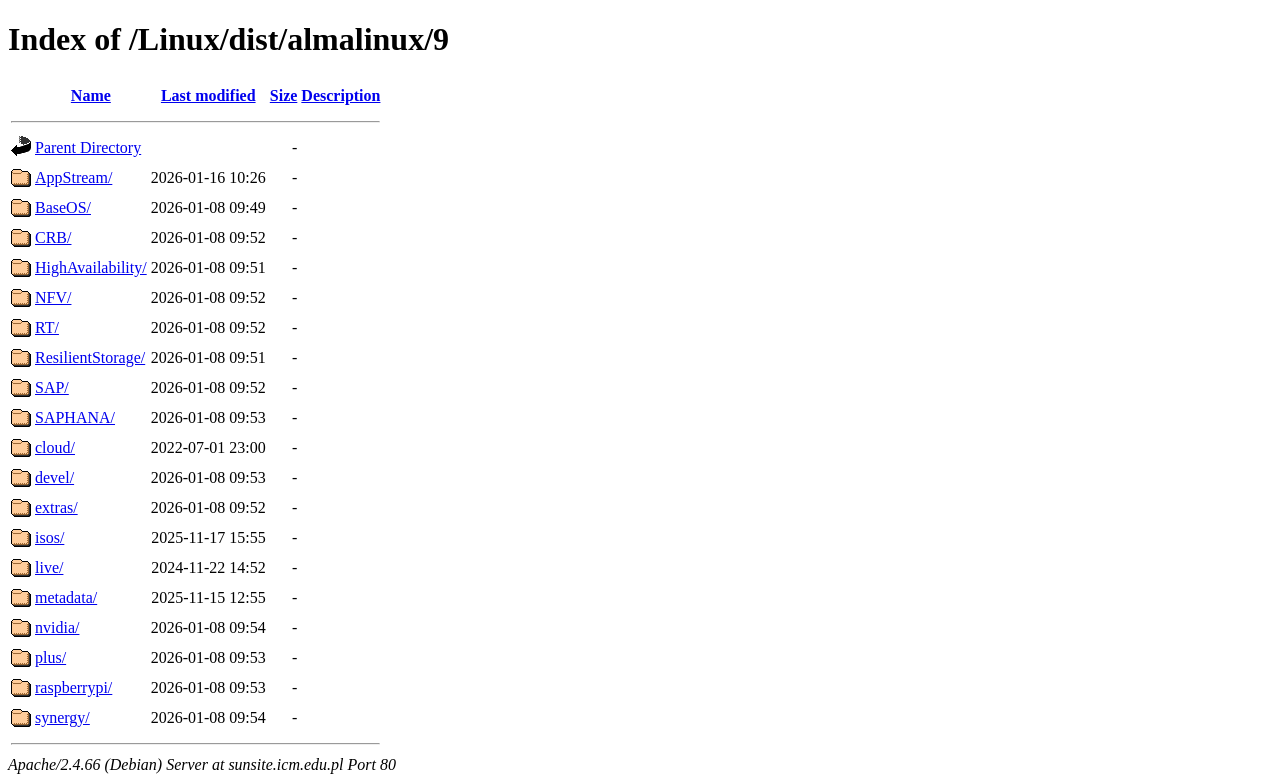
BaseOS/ (63, 207)
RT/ (47, 327)
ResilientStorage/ (90, 357)
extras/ (56, 507)
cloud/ (55, 447)
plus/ (50, 657)
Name (91, 95)
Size (284, 95)
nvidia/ (57, 627)
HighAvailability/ (91, 267)
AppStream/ (73, 177)
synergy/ (62, 717)
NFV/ (53, 297)
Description (340, 95)
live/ (49, 567)
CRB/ (53, 237)
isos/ (49, 537)
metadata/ (66, 597)
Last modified (208, 95)
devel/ (54, 477)
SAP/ (52, 387)
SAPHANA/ (75, 417)
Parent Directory (88, 147)
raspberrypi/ (73, 687)
